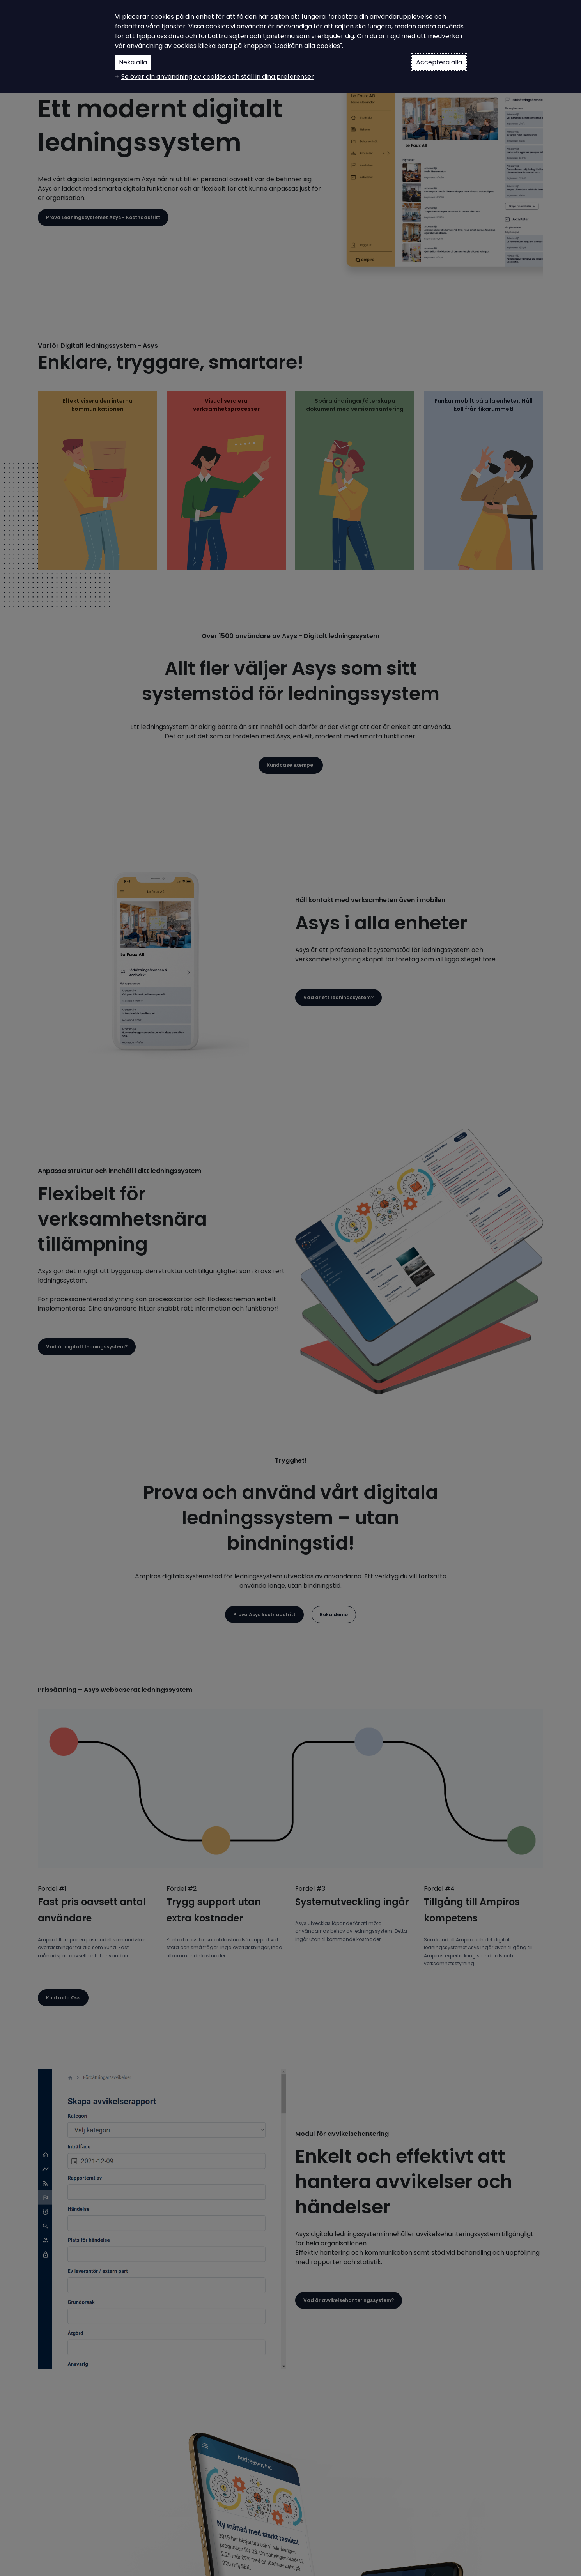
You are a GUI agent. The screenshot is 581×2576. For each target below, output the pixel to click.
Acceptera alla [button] (439, 62)
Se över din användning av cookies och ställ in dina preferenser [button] (217, 76)
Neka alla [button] (133, 62)
